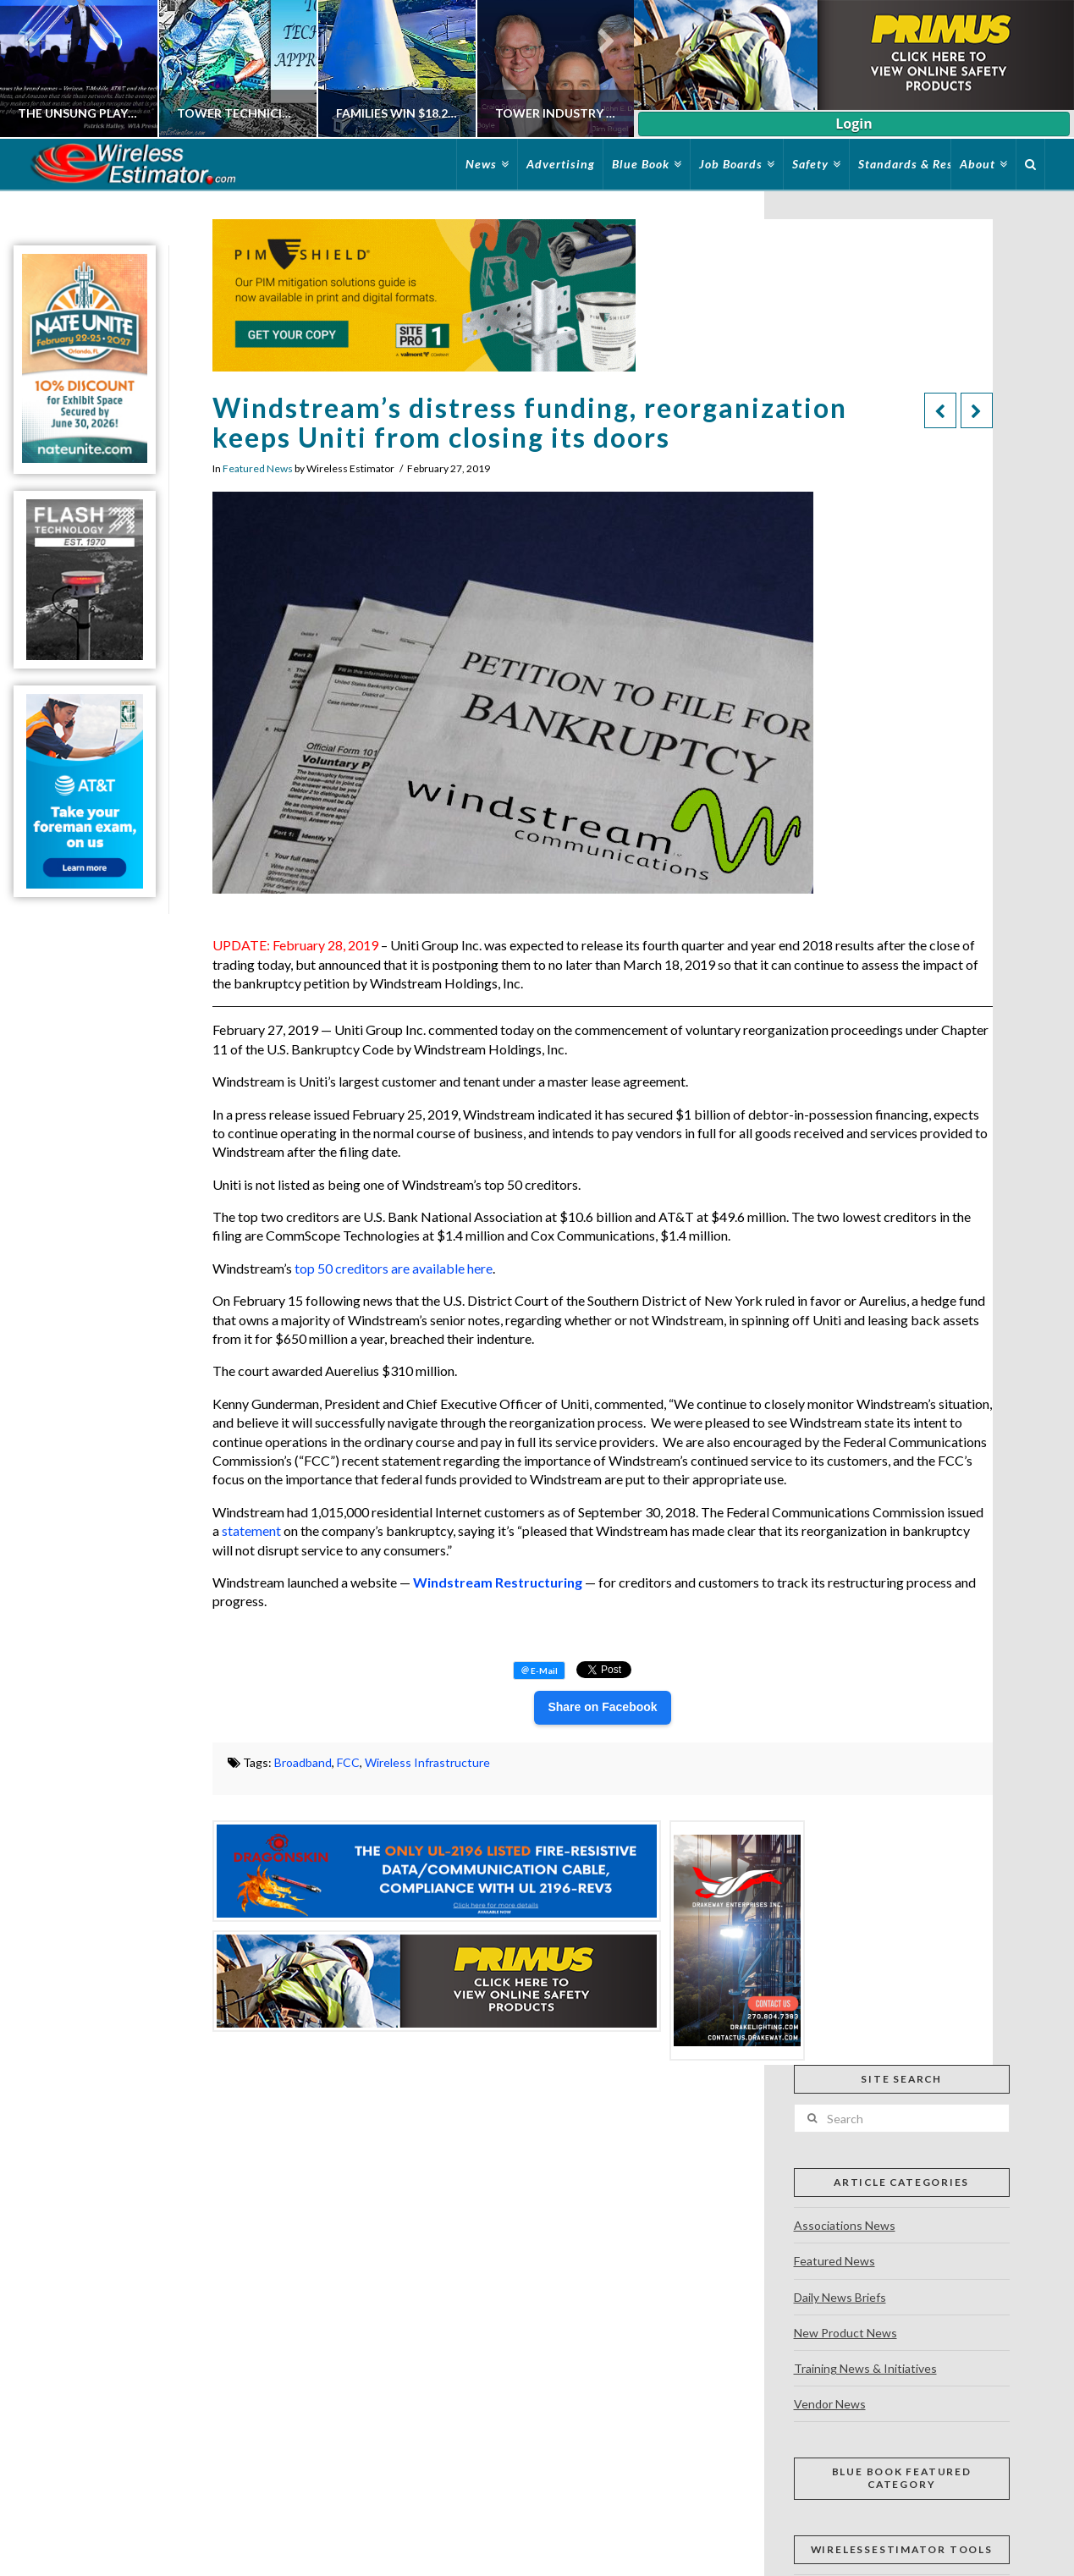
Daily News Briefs (840, 2297)
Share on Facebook (602, 1707)
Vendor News (830, 2404)
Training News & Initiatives (865, 2368)
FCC (348, 1762)
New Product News (845, 2333)
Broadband (303, 1762)
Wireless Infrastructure (427, 1762)
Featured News (258, 468)
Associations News (844, 2225)
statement (251, 1530)
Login (853, 123)
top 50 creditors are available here (394, 1268)
